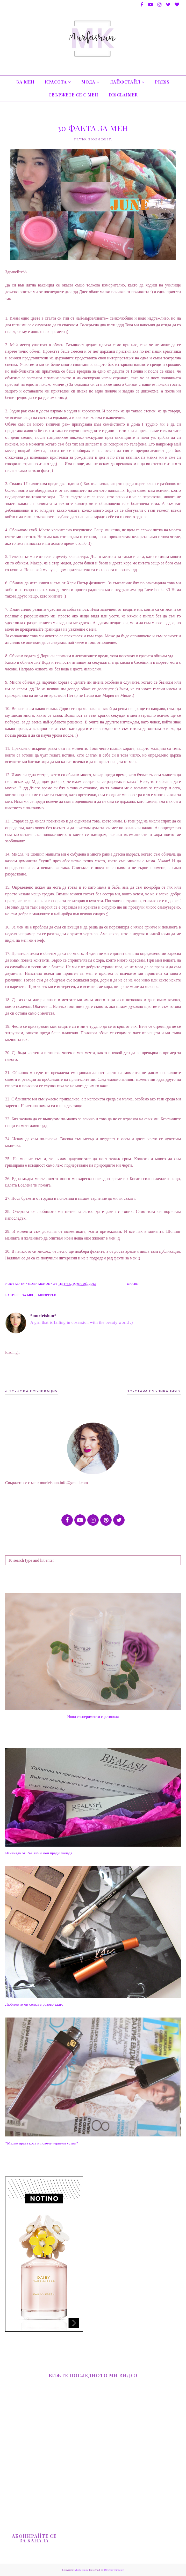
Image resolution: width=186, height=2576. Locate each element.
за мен (28, 1295)
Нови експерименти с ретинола (93, 1716)
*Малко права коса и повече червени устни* (41, 2143)
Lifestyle (47, 1295)
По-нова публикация (33, 1391)
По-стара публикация (152, 1391)
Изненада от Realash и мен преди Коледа (38, 1853)
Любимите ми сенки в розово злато (34, 2004)
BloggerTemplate (114, 2569)
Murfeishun (81, 2569)
